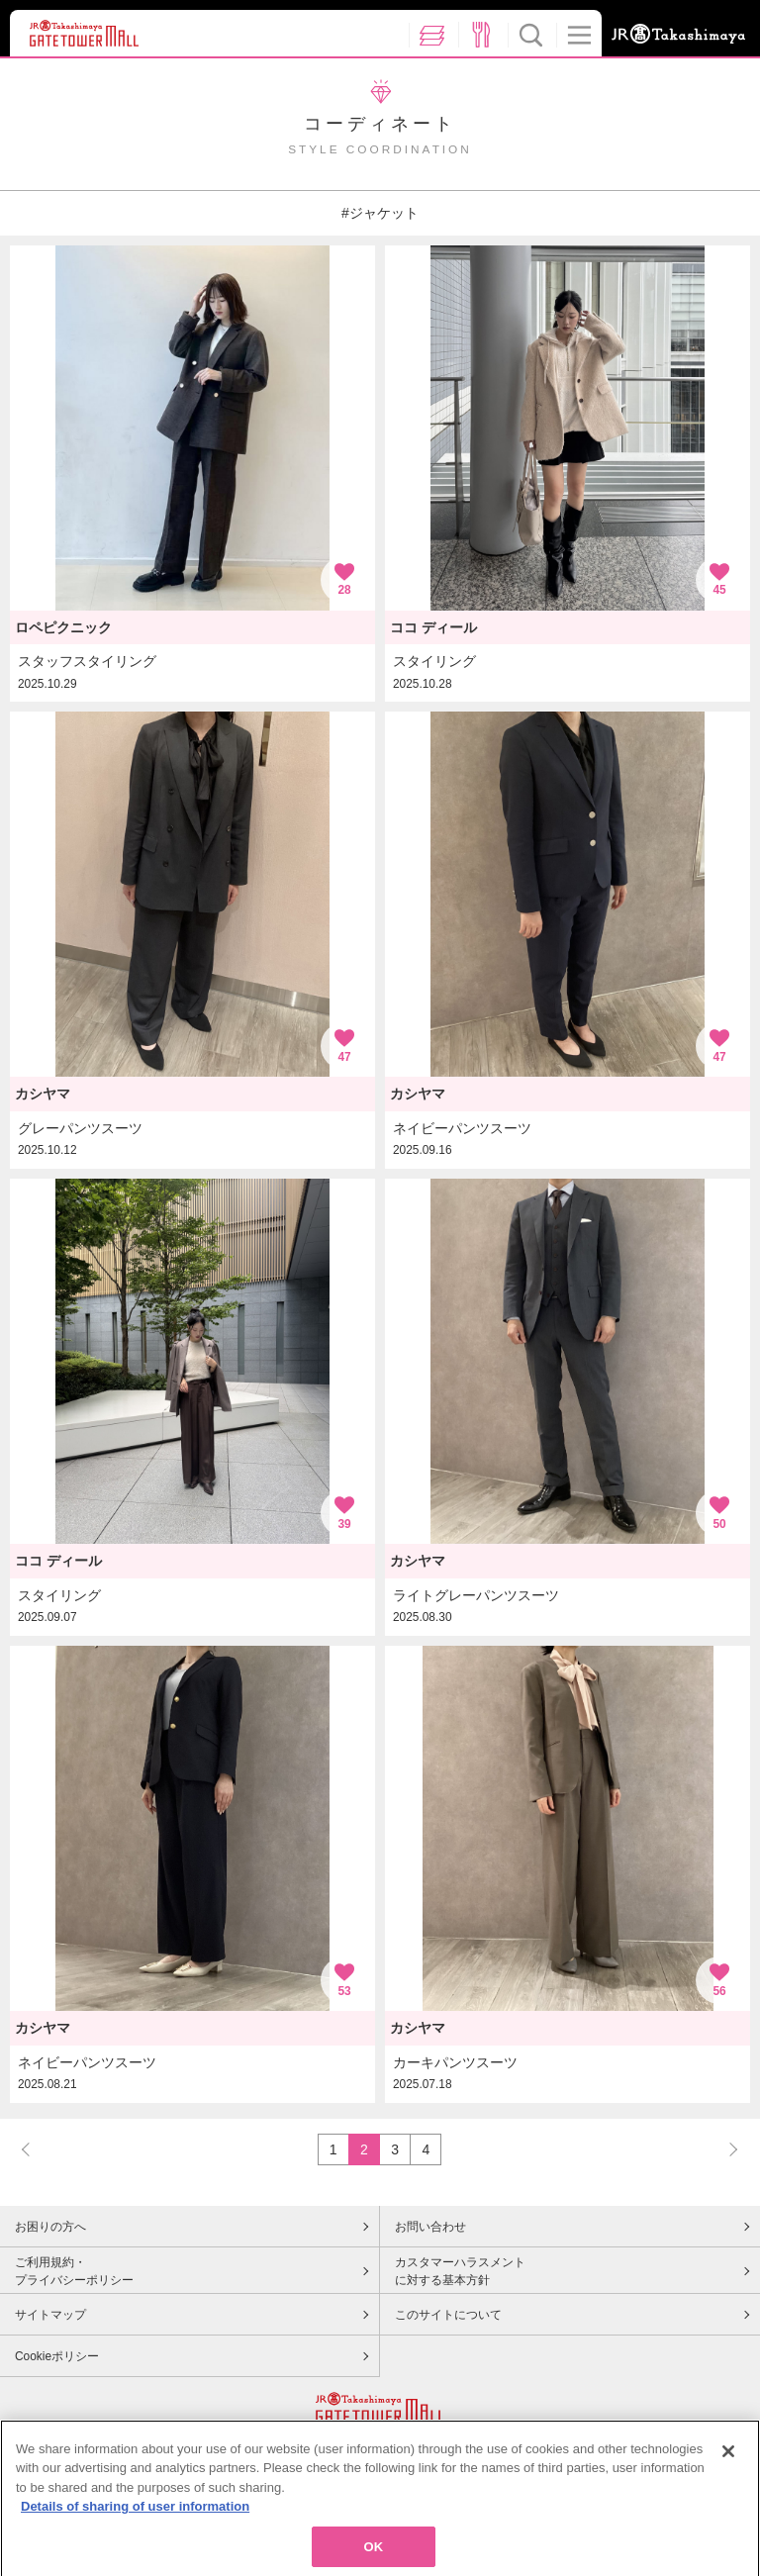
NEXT (724, 2149)
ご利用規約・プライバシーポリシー (74, 2271)
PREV (34, 2149)
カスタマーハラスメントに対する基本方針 (460, 2271)
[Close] (728, 2473)
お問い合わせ (430, 2227)
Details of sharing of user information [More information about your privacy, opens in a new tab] (135, 2529)
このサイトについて (448, 2315)
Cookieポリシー (57, 2356)
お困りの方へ (50, 2227)
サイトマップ (50, 2315)
